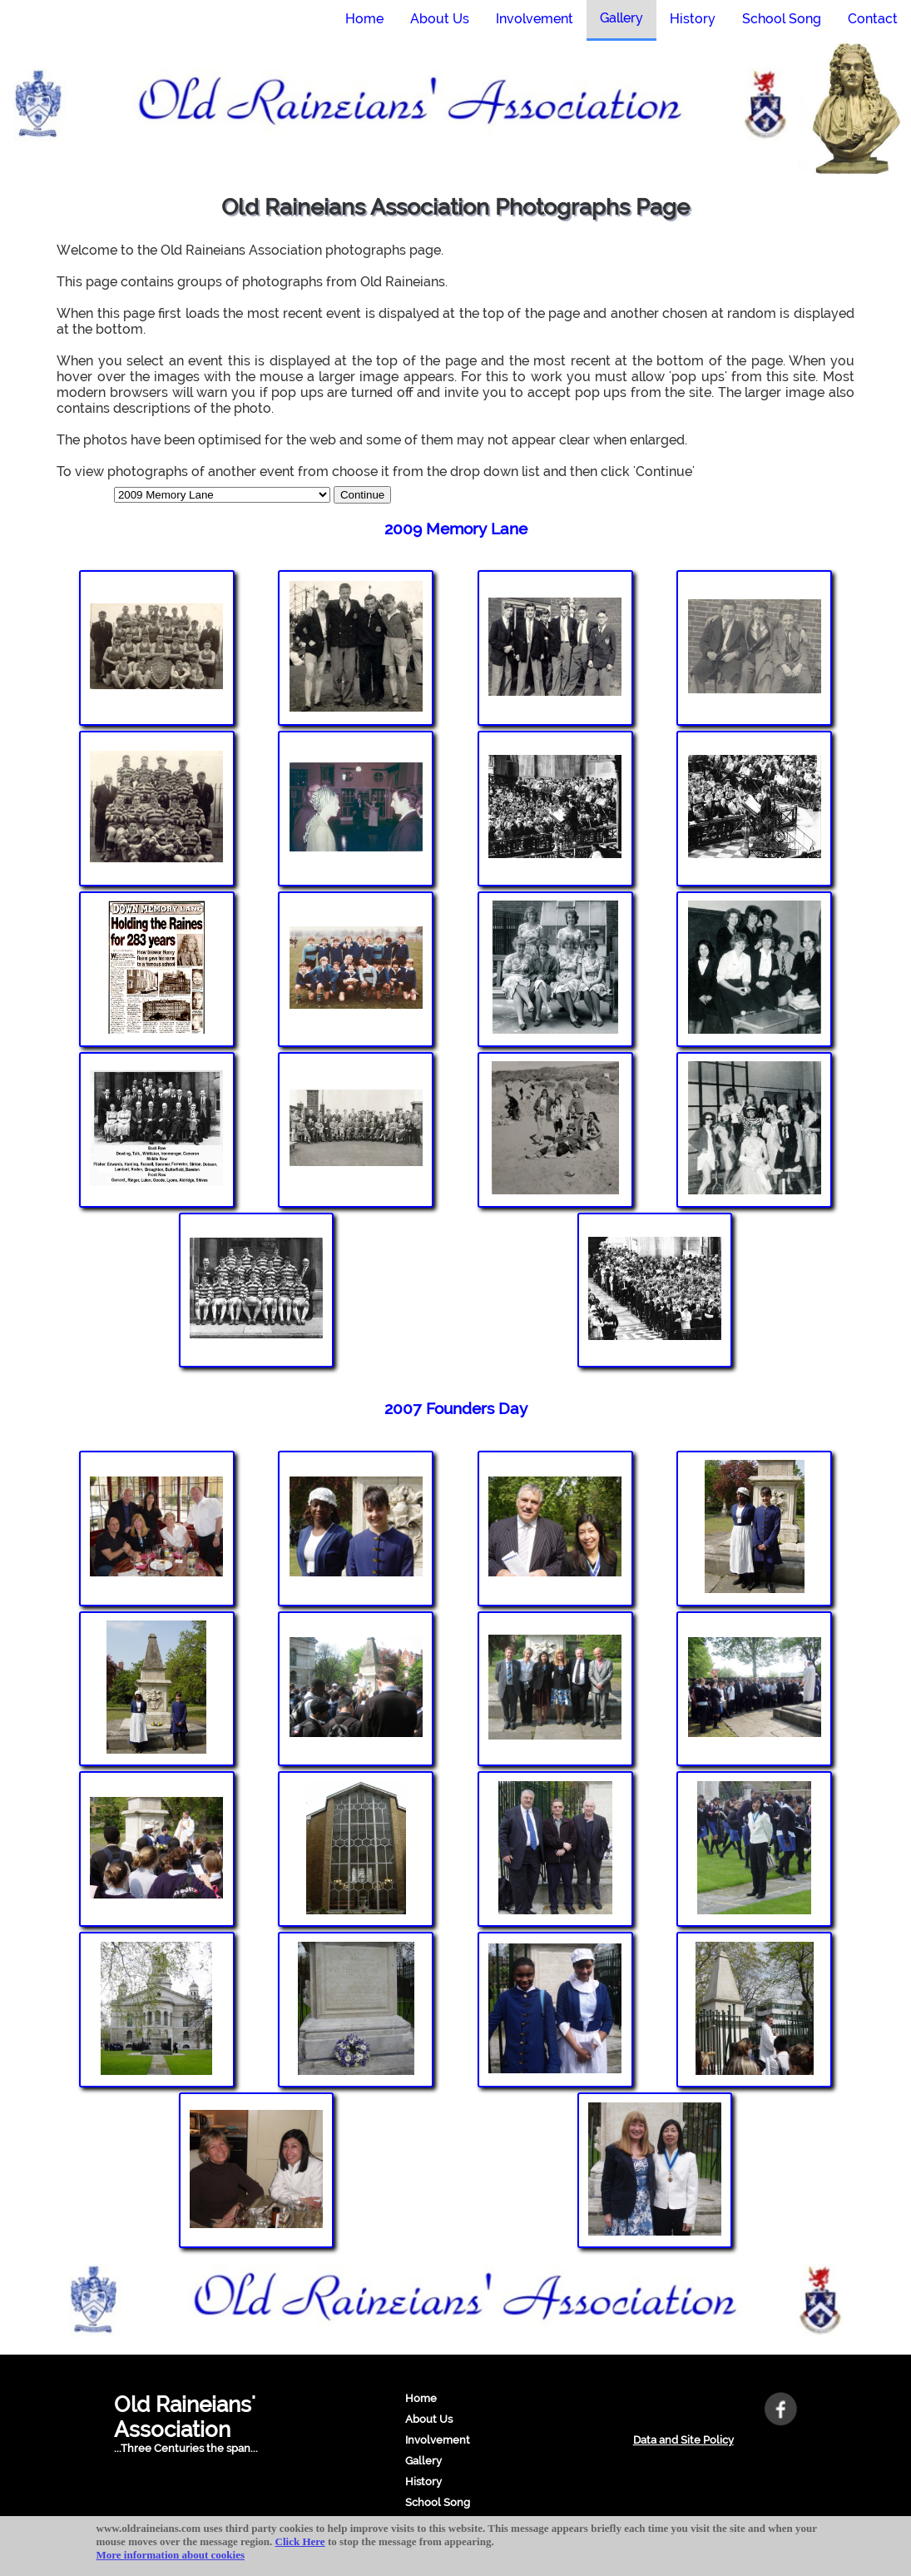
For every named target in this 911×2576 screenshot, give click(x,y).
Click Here (300, 2541)
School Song (437, 2502)
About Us (429, 2419)
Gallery (423, 2460)
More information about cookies (171, 2555)
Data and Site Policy (683, 2440)
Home (421, 2398)
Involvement (437, 2440)
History (423, 2481)
